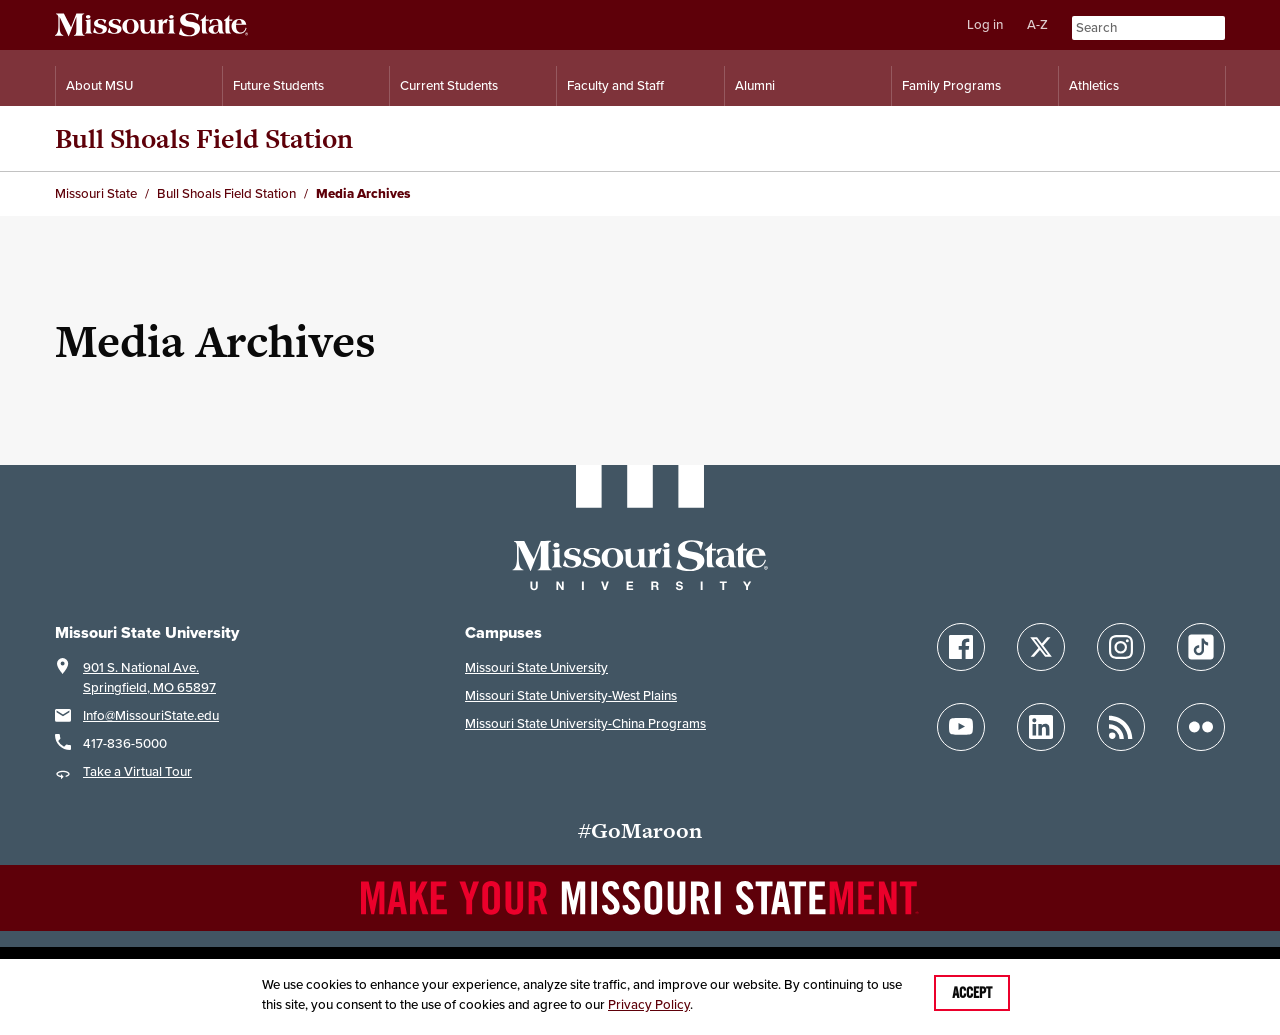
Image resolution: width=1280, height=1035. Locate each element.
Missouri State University (536, 667)
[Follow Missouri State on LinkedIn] (1041, 727)
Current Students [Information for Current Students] (449, 85)
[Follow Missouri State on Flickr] (1201, 727)
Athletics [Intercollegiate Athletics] (1094, 85)
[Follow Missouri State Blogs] (1121, 727)
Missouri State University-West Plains (571, 695)
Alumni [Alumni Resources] (755, 85)
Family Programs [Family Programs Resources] (951, 85)
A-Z (1037, 24)
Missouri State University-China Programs (585, 723)
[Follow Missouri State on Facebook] (961, 647)
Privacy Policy (649, 1004)
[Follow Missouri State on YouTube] (961, 727)
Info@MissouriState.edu (151, 715)
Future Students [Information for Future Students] (278, 85)
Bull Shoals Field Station (204, 138)
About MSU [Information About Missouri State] (99, 85)
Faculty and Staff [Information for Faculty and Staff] (615, 85)
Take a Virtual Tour (137, 771)
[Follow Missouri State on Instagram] (1121, 647)
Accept (972, 993)
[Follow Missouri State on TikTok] (1201, 647)
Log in (985, 24)
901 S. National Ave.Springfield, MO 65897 (149, 677)
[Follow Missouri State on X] (1041, 647)
